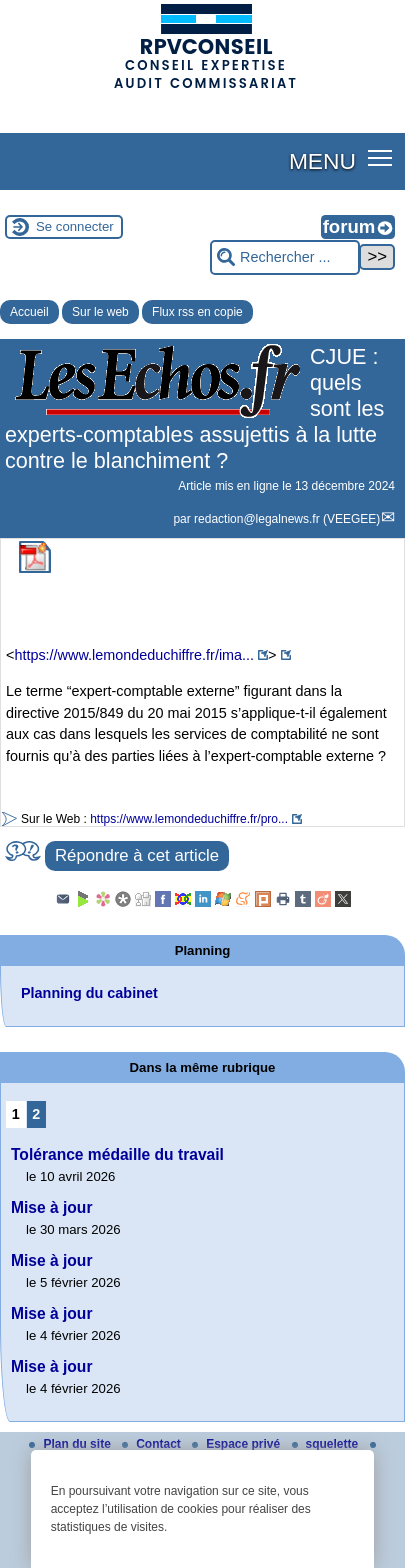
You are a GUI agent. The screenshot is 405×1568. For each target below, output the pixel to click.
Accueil (29, 312)
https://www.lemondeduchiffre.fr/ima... (134, 655)
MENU (322, 161)
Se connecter (75, 226)
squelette (327, 1444)
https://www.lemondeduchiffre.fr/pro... (189, 819)
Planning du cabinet (89, 993)
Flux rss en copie (197, 312)
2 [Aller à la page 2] (36, 1114)
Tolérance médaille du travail (117, 1154)
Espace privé (237, 1444)
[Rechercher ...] (285, 257)
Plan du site (71, 1444)
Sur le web (100, 312)
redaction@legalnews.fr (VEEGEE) (287, 519)
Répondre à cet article (137, 855)
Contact (153, 1444)
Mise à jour (51, 1207)
